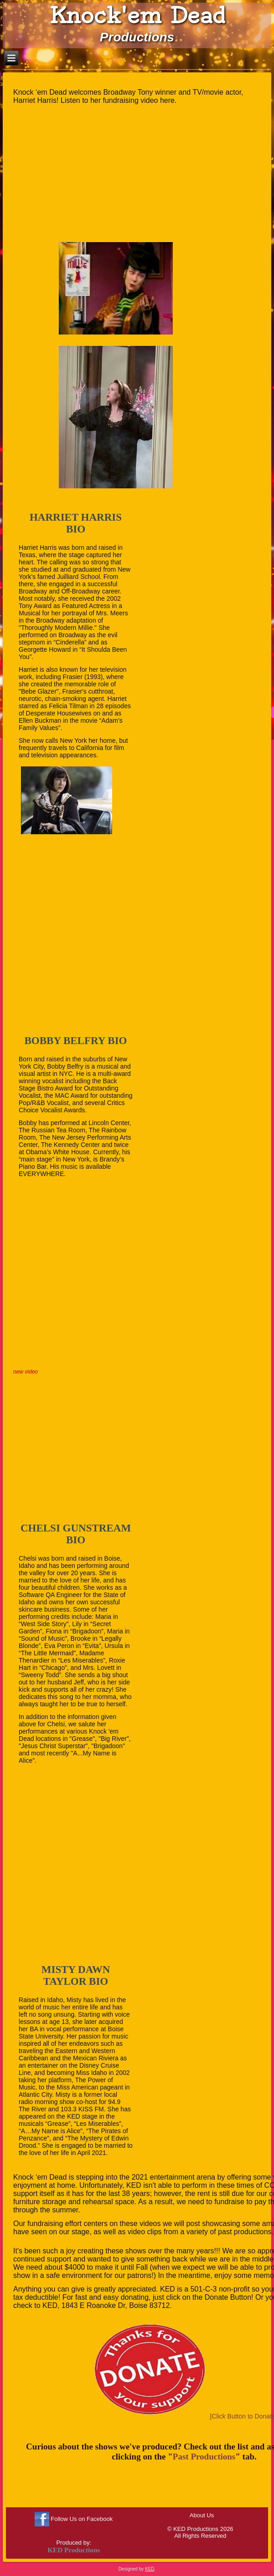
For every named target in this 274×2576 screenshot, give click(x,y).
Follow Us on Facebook (82, 2518)
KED (150, 2568)
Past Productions (204, 2456)
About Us (202, 2515)
